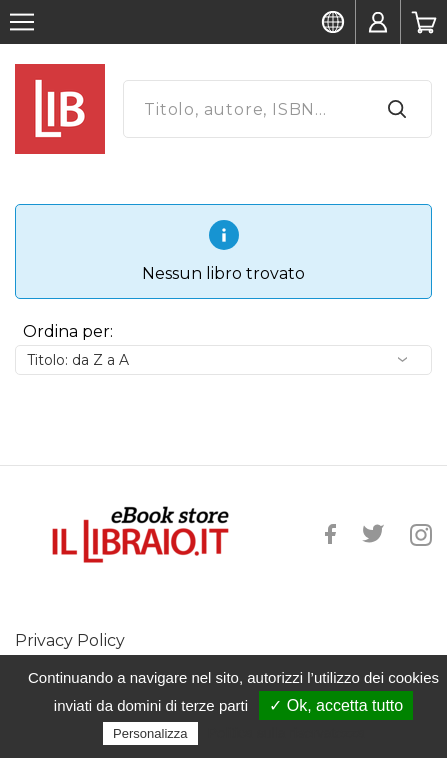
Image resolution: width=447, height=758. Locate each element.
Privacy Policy (70, 640)
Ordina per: (68, 331)
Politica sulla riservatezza (286, 733)
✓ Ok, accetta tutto (336, 705)
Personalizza (150, 733)
